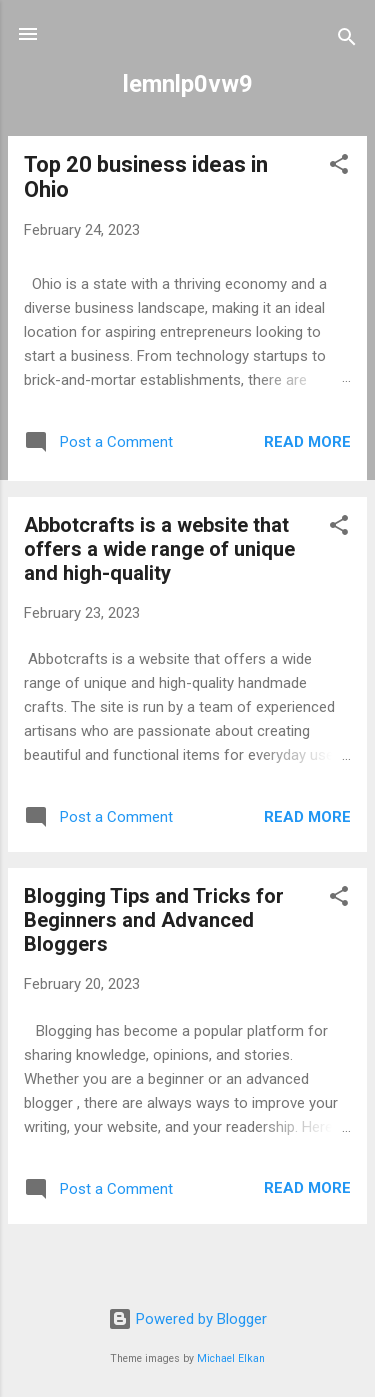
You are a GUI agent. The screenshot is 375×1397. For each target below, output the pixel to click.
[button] (339, 167)
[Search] (347, 40)
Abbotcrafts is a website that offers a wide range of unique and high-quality (159, 549)
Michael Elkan (231, 1358)
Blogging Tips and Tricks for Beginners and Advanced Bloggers (154, 920)
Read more (307, 442)
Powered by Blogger (187, 1319)
